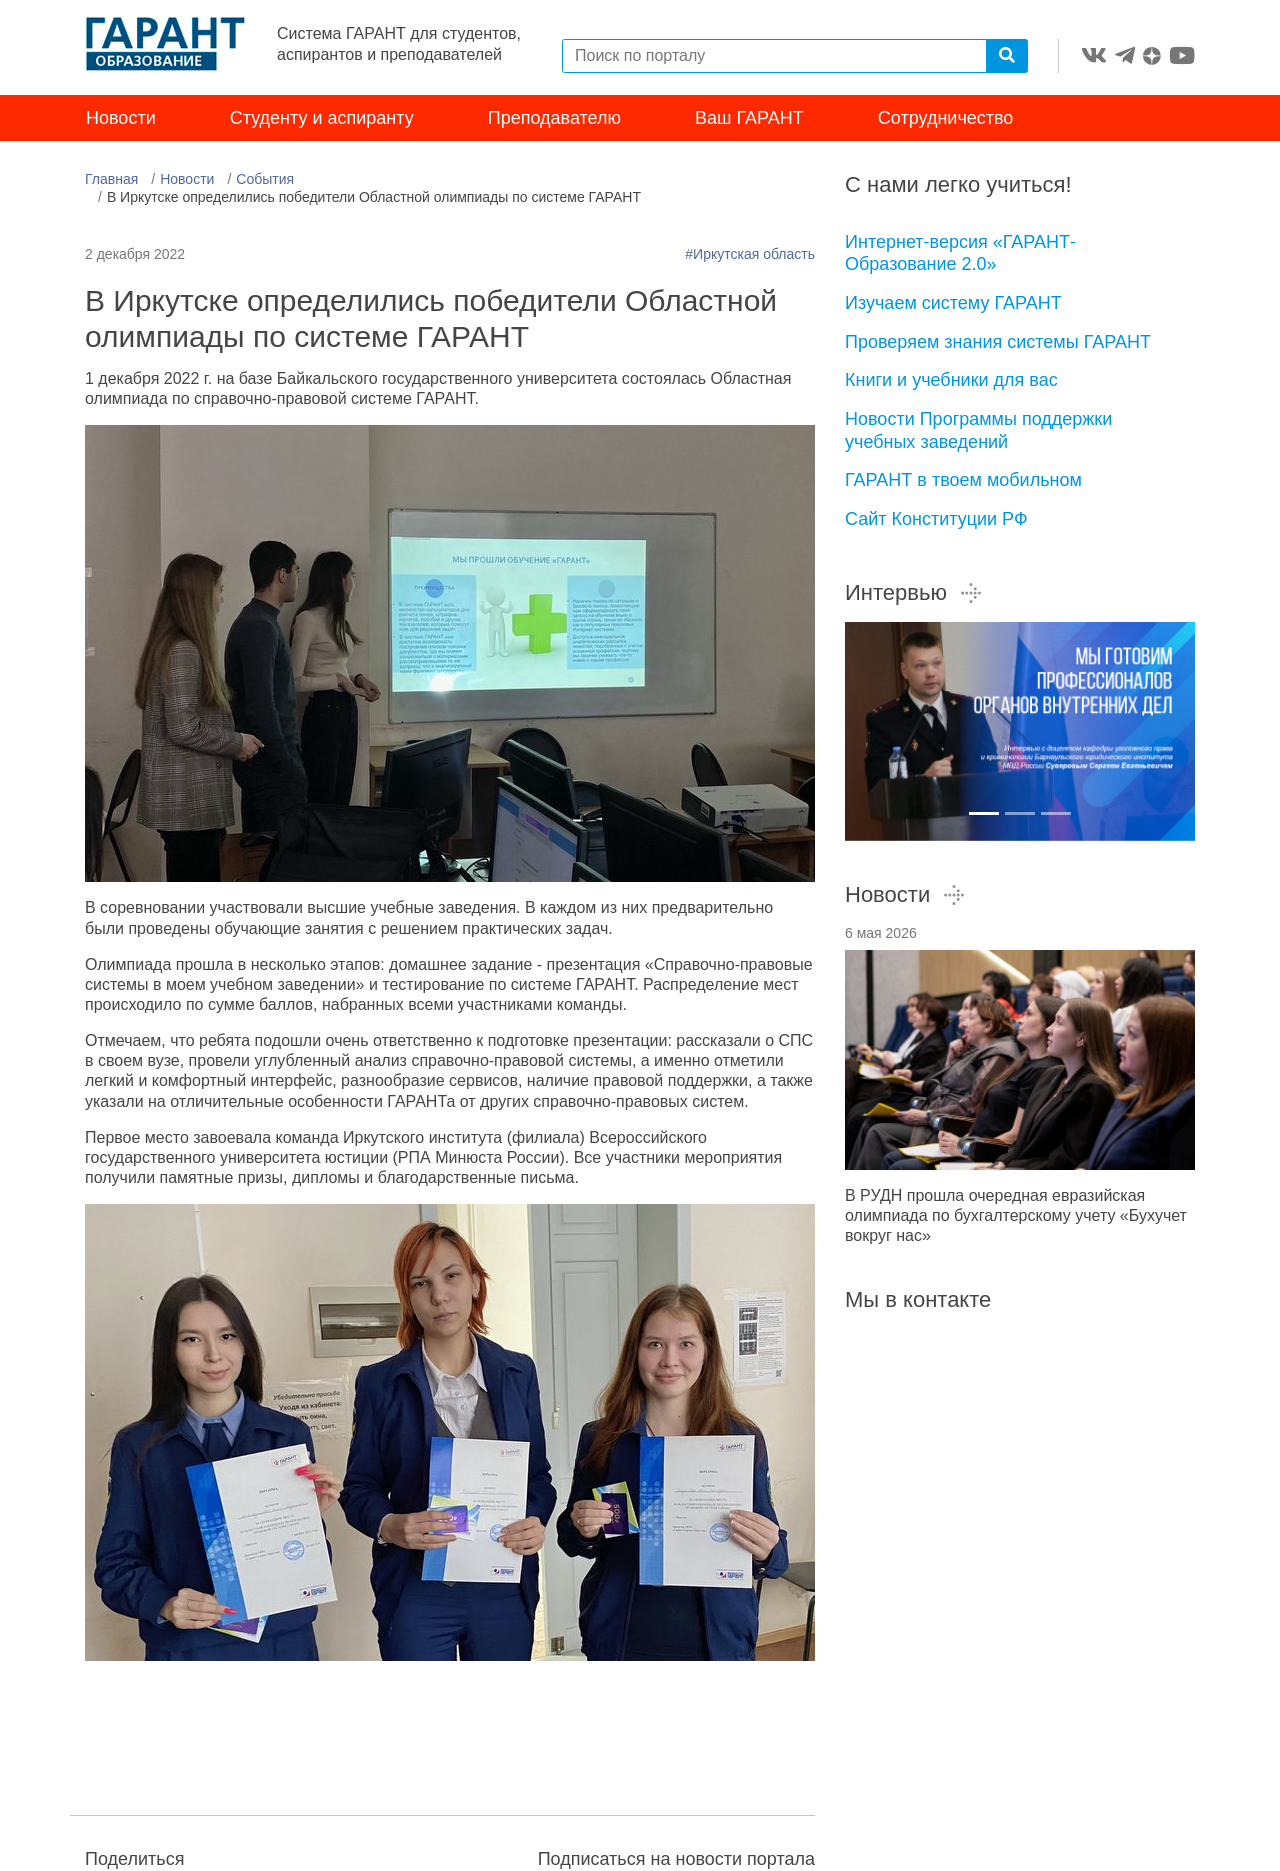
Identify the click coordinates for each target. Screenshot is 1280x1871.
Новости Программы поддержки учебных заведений (978, 430)
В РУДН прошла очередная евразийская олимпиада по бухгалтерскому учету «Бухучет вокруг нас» (1016, 1215)
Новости (121, 118)
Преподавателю (554, 118)
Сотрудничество (946, 118)
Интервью (914, 592)
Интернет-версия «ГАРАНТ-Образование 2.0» (960, 253)
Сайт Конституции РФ (936, 519)
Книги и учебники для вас (951, 380)
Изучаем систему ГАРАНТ (953, 303)
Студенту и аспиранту (322, 118)
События (265, 179)
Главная (111, 179)
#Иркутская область (750, 254)
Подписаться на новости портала (676, 1859)
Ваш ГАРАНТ (749, 118)
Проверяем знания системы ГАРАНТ (998, 342)
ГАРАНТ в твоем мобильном (963, 480)
